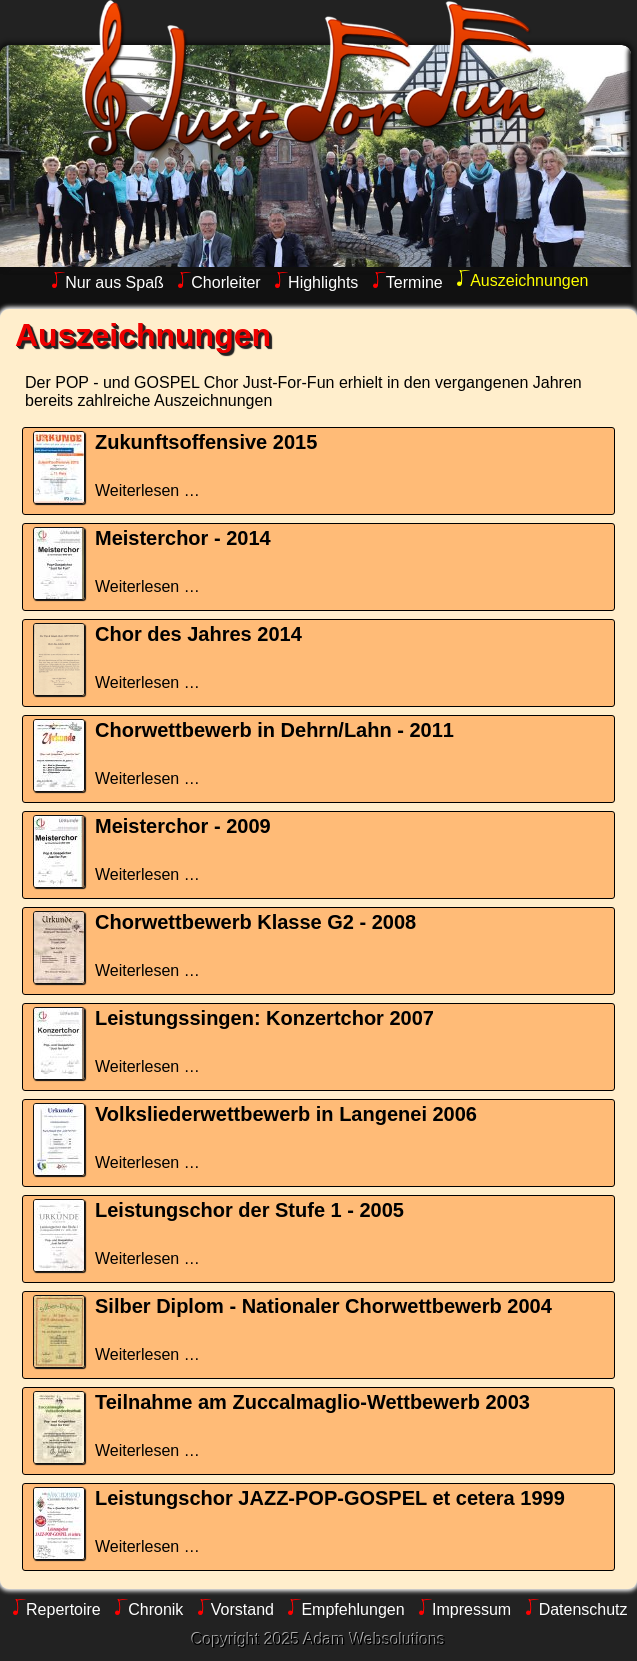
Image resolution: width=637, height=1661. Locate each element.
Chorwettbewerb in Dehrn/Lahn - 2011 (274, 730)
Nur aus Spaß (114, 282)
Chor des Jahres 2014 (198, 634)
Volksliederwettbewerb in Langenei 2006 (286, 1114)
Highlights (323, 282)
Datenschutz (583, 1609)
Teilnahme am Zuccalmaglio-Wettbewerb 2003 (312, 1402)
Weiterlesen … (147, 490)
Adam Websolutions (375, 1639)
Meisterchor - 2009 (183, 826)
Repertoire (63, 1609)
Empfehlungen (352, 1609)
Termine (414, 282)
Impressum (471, 1609)
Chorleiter (225, 282)
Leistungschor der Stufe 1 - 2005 (249, 1210)
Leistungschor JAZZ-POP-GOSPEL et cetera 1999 (330, 1498)
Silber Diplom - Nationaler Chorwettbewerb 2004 (323, 1306)
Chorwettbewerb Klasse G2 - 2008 (255, 922)
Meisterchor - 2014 (183, 538)
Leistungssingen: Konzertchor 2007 (264, 1018)
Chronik (155, 1609)
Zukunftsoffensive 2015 (206, 442)
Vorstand (242, 1609)
